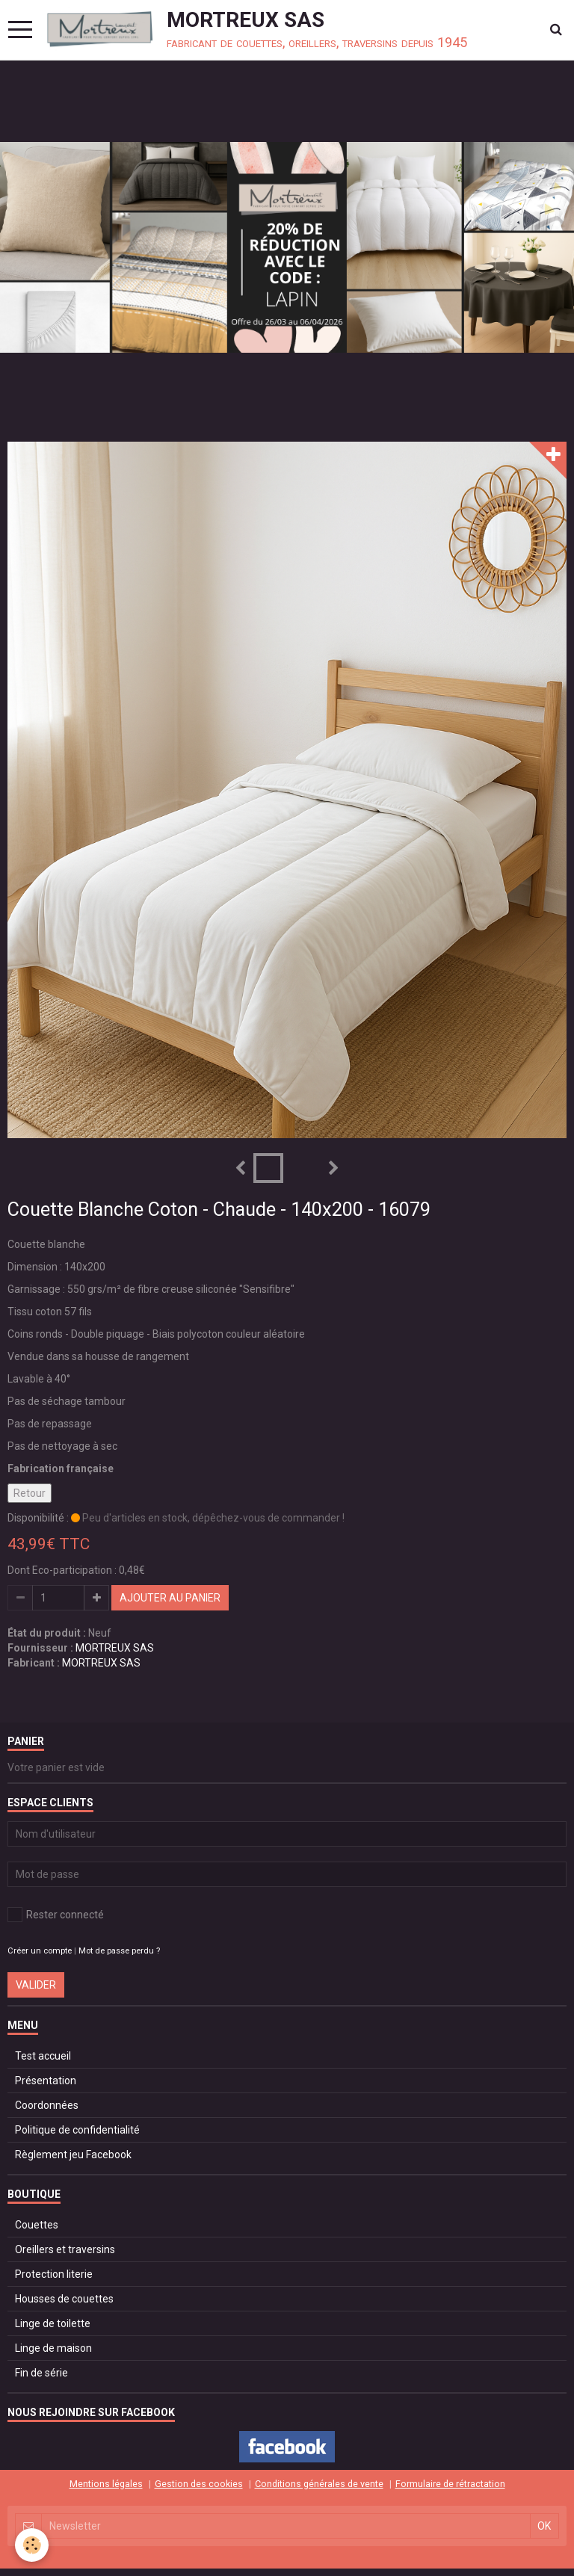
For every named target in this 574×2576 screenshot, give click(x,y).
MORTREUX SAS (114, 1648)
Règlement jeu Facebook (73, 2154)
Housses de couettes (64, 2299)
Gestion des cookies (199, 2483)
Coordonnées (46, 2105)
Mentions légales (106, 2483)
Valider (36, 1985)
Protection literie (54, 2274)
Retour (29, 1493)
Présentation (45, 2081)
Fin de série (41, 2373)
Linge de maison (53, 2348)
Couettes (36, 2225)
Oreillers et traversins (65, 2249)
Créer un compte (39, 1951)
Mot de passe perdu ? (119, 1951)
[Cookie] (32, 2545)
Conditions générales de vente (319, 2483)
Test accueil (43, 2056)
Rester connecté (55, 1914)
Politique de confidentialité (77, 2130)
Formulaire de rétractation (450, 2483)
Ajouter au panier (170, 1598)
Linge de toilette (52, 2323)
